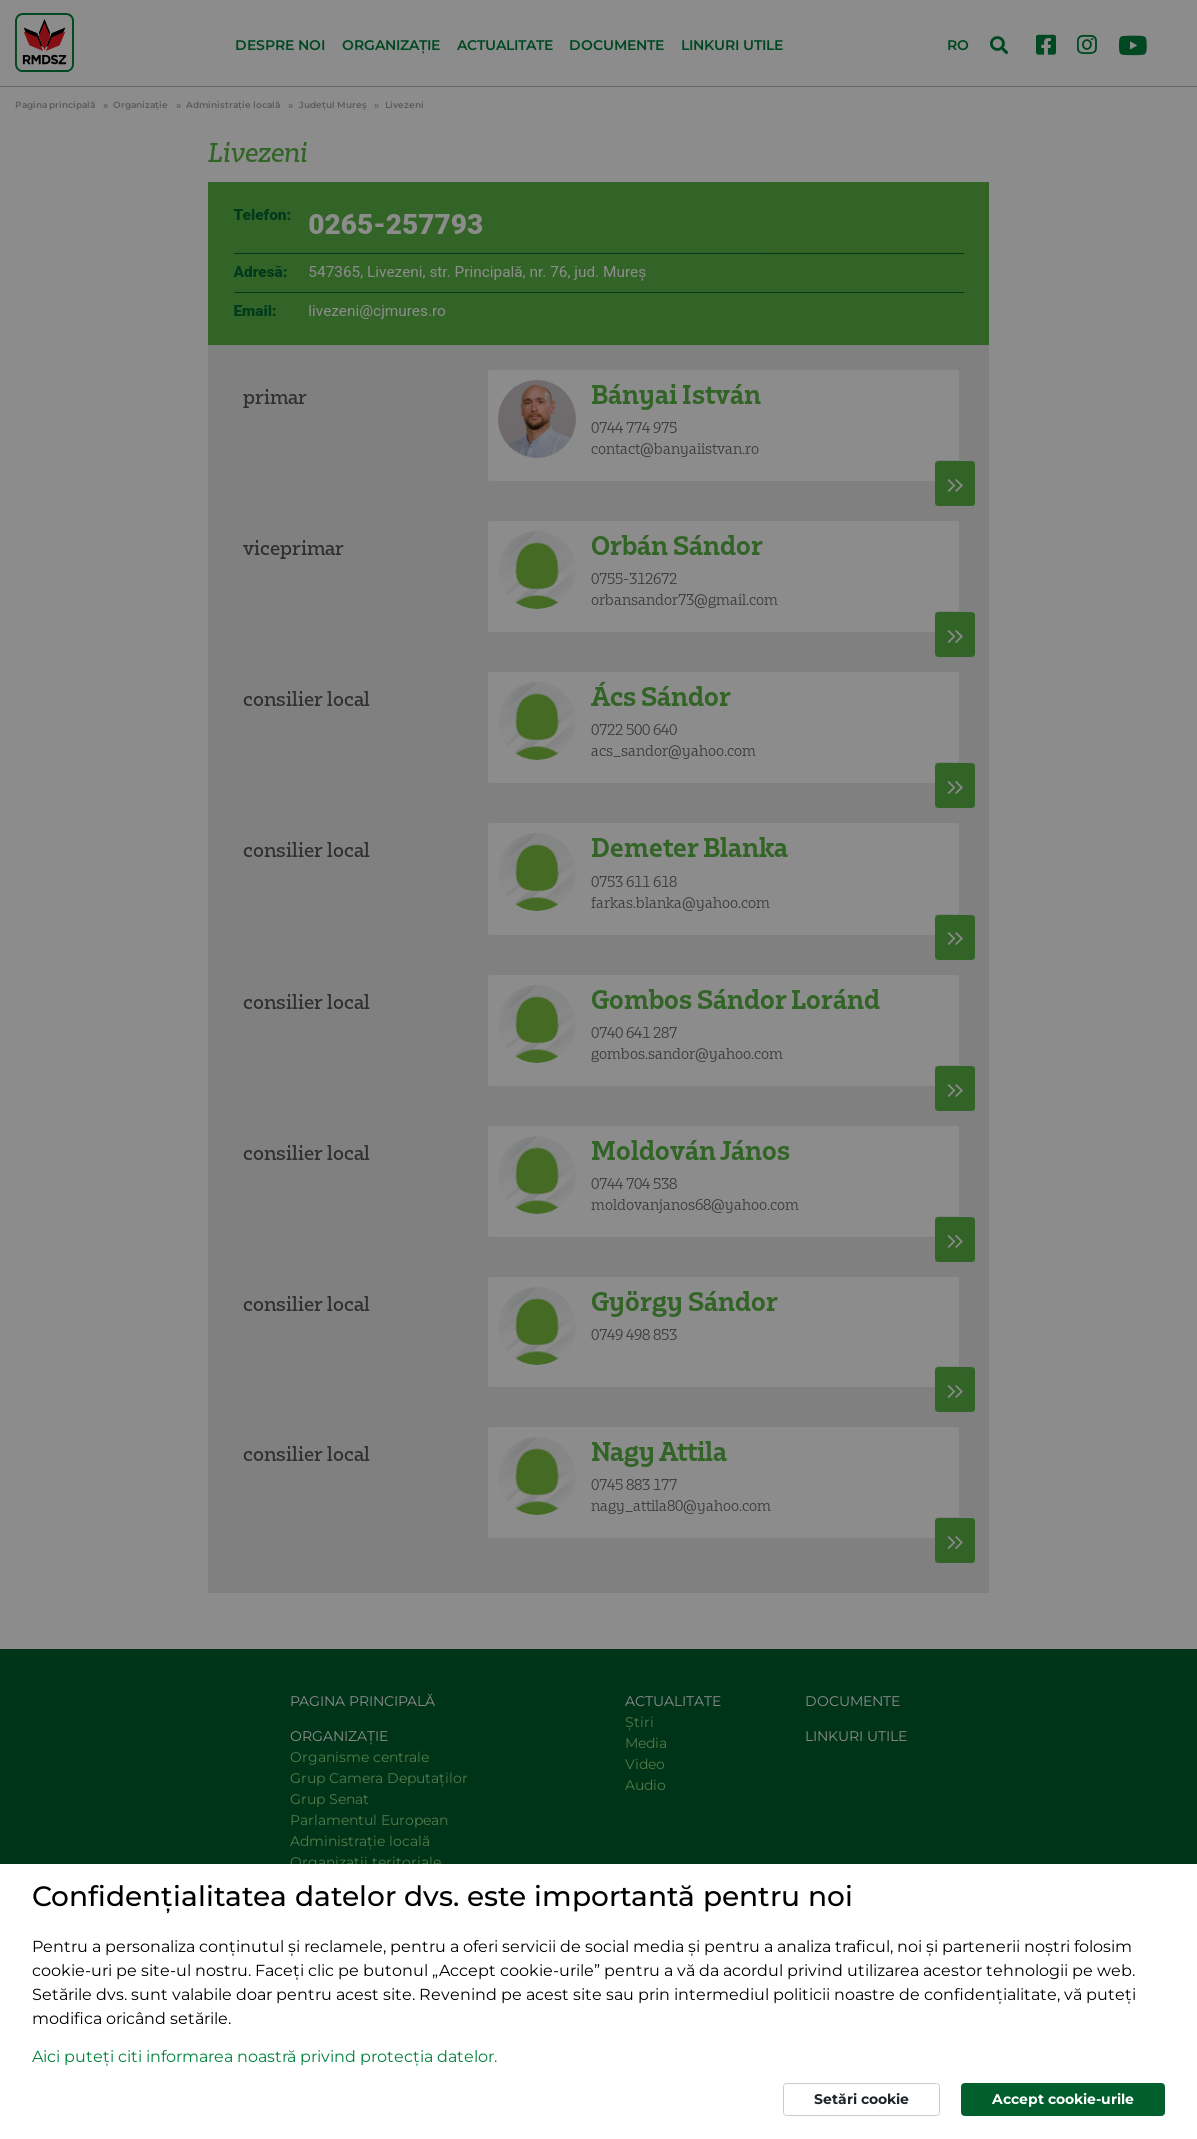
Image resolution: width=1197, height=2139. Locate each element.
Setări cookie (861, 2099)
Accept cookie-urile (1063, 2099)
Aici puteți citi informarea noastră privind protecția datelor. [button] (264, 2056)
